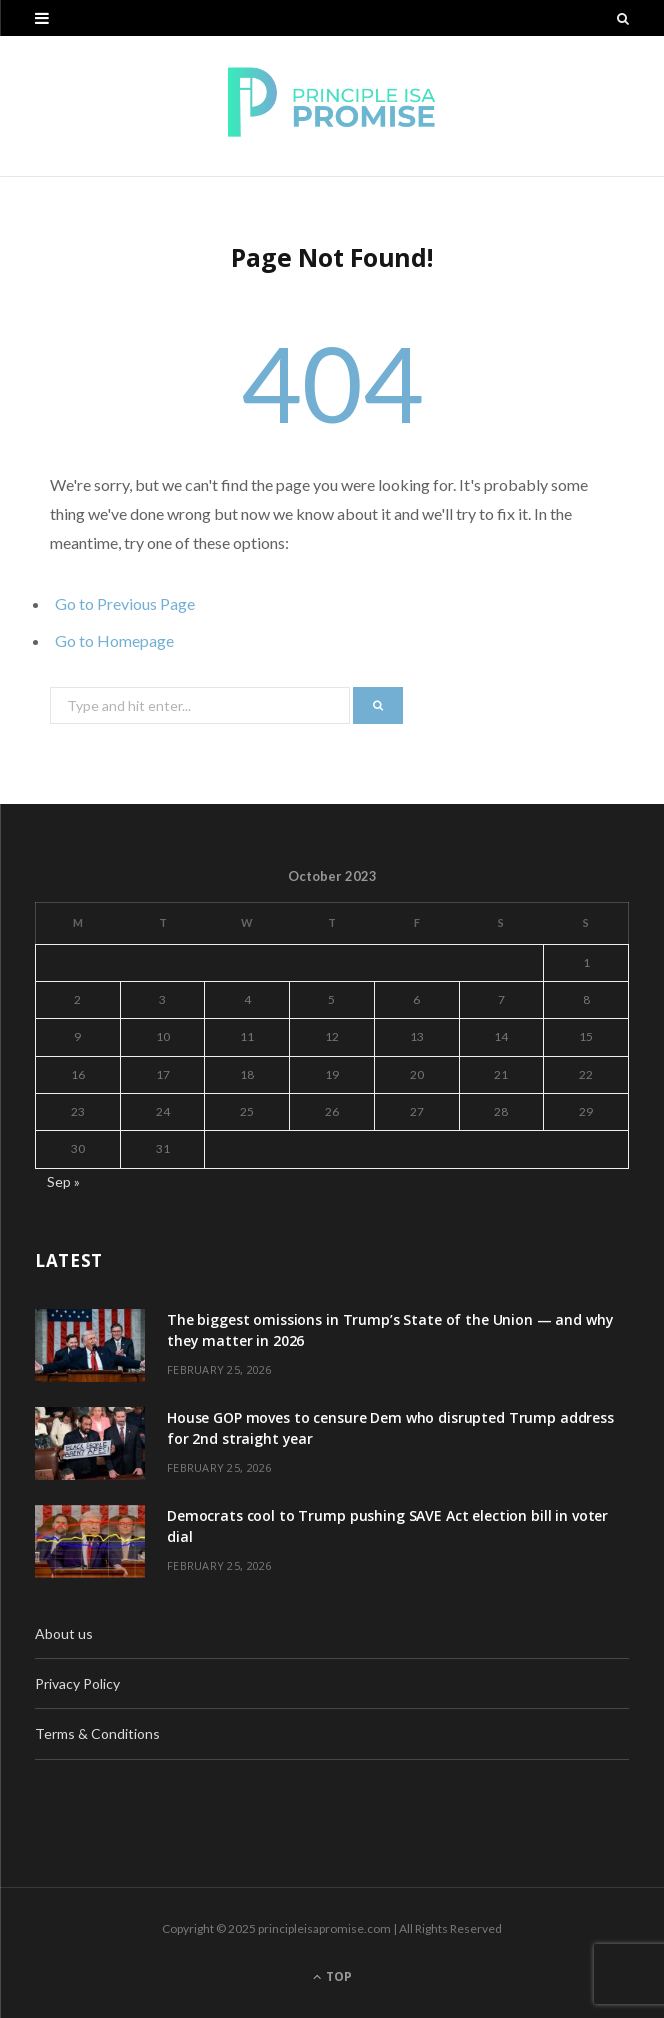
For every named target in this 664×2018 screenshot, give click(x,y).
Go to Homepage (114, 640)
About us (64, 1633)
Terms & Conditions (97, 1733)
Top (332, 1976)
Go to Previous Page (125, 603)
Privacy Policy (77, 1683)
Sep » (63, 1181)
